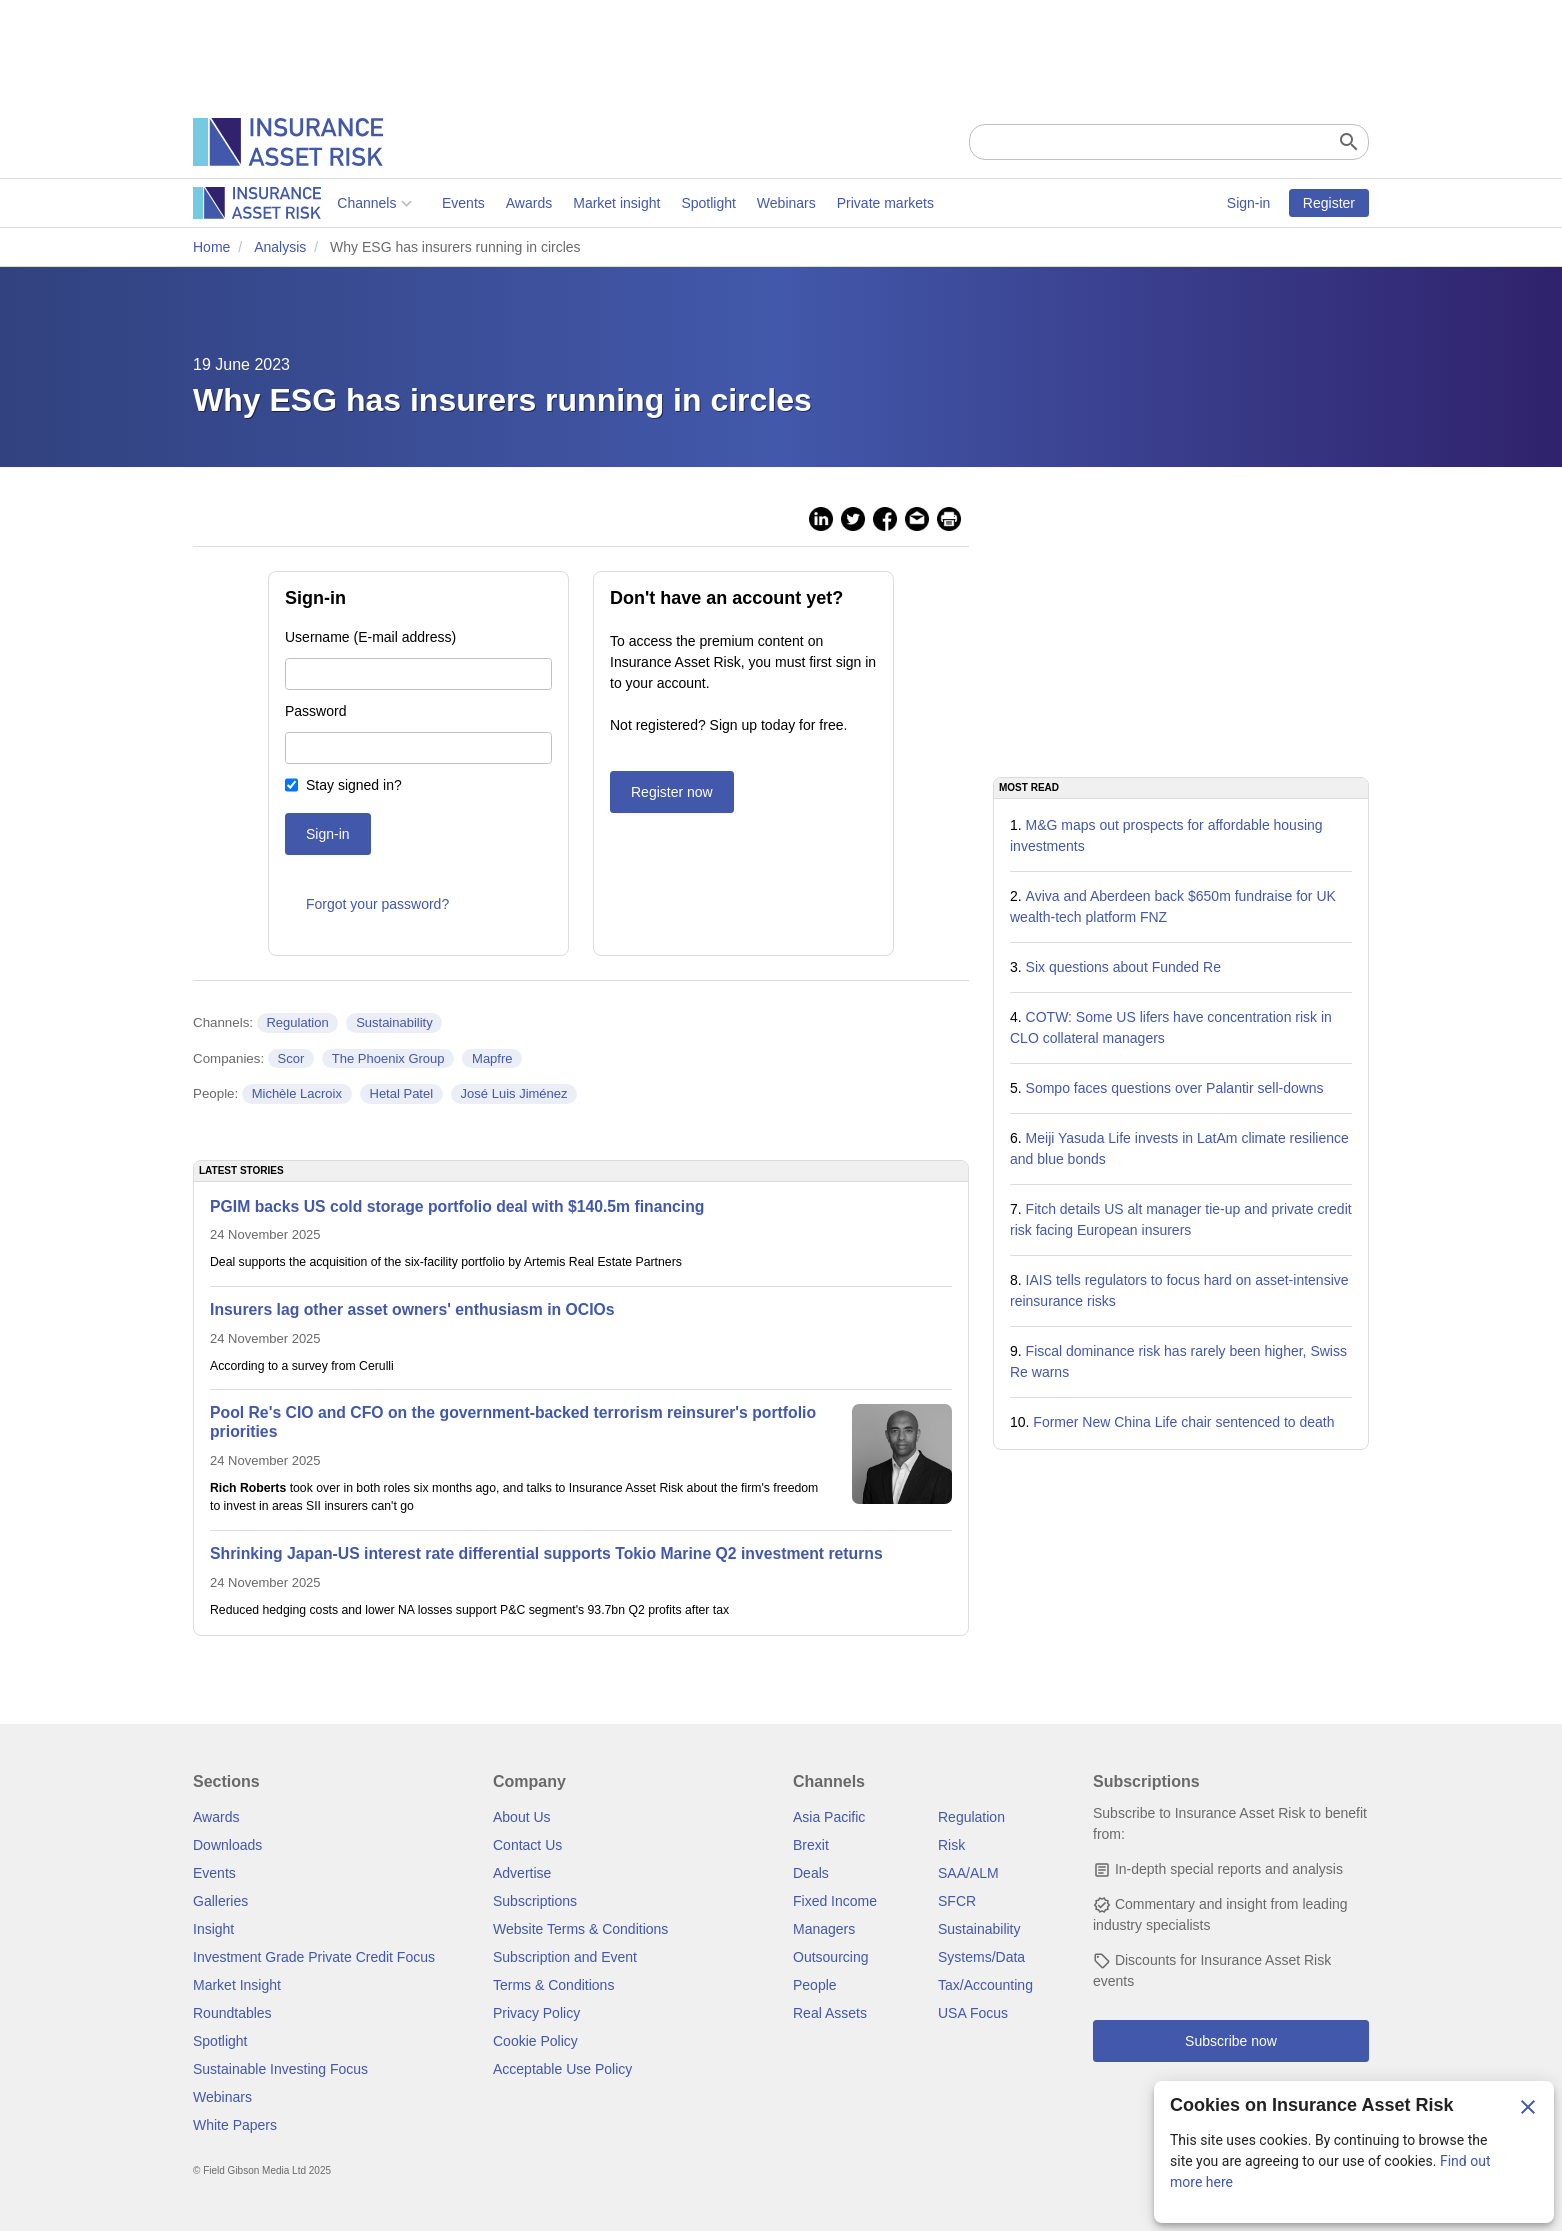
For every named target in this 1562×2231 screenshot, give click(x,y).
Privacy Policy (536, 2013)
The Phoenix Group (388, 1058)
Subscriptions (535, 1901)
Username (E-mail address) (370, 637)
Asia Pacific (829, 1817)
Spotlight (564, 203)
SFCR (957, 1901)
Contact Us (527, 1845)
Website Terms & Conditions (580, 1929)
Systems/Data (981, 1957)
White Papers (235, 2125)
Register (1329, 203)
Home (211, 247)
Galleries (220, 1901)
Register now (672, 792)
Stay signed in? (354, 785)
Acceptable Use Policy (562, 2069)
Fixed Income (835, 1901)
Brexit (811, 1845)
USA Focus (973, 2013)
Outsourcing (830, 1957)
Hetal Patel (402, 1093)
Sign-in (1249, 203)
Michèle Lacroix (297, 1093)
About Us (522, 1817)
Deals (811, 1873)
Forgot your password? (377, 904)
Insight (213, 1929)
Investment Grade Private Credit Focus (314, 1957)
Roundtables (232, 2013)
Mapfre (492, 1058)
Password (315, 711)
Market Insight (237, 1985)
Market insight (472, 203)
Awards (384, 203)
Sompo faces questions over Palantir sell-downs (1175, 1088)
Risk (951, 1845)
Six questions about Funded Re (1123, 967)
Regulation (297, 1022)
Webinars (642, 203)
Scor (291, 1058)
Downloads (227, 1845)
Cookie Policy (535, 2041)
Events (319, 203)
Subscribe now (1231, 2041)
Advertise (522, 1873)
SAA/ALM (968, 1873)
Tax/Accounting (985, 1985)
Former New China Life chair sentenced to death (1183, 1422)
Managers (824, 1929)
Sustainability (394, 1022)
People (815, 1985)
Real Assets (830, 2013)
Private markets (740, 203)
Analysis (280, 247)
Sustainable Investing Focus (280, 2069)
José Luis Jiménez (514, 1093)
